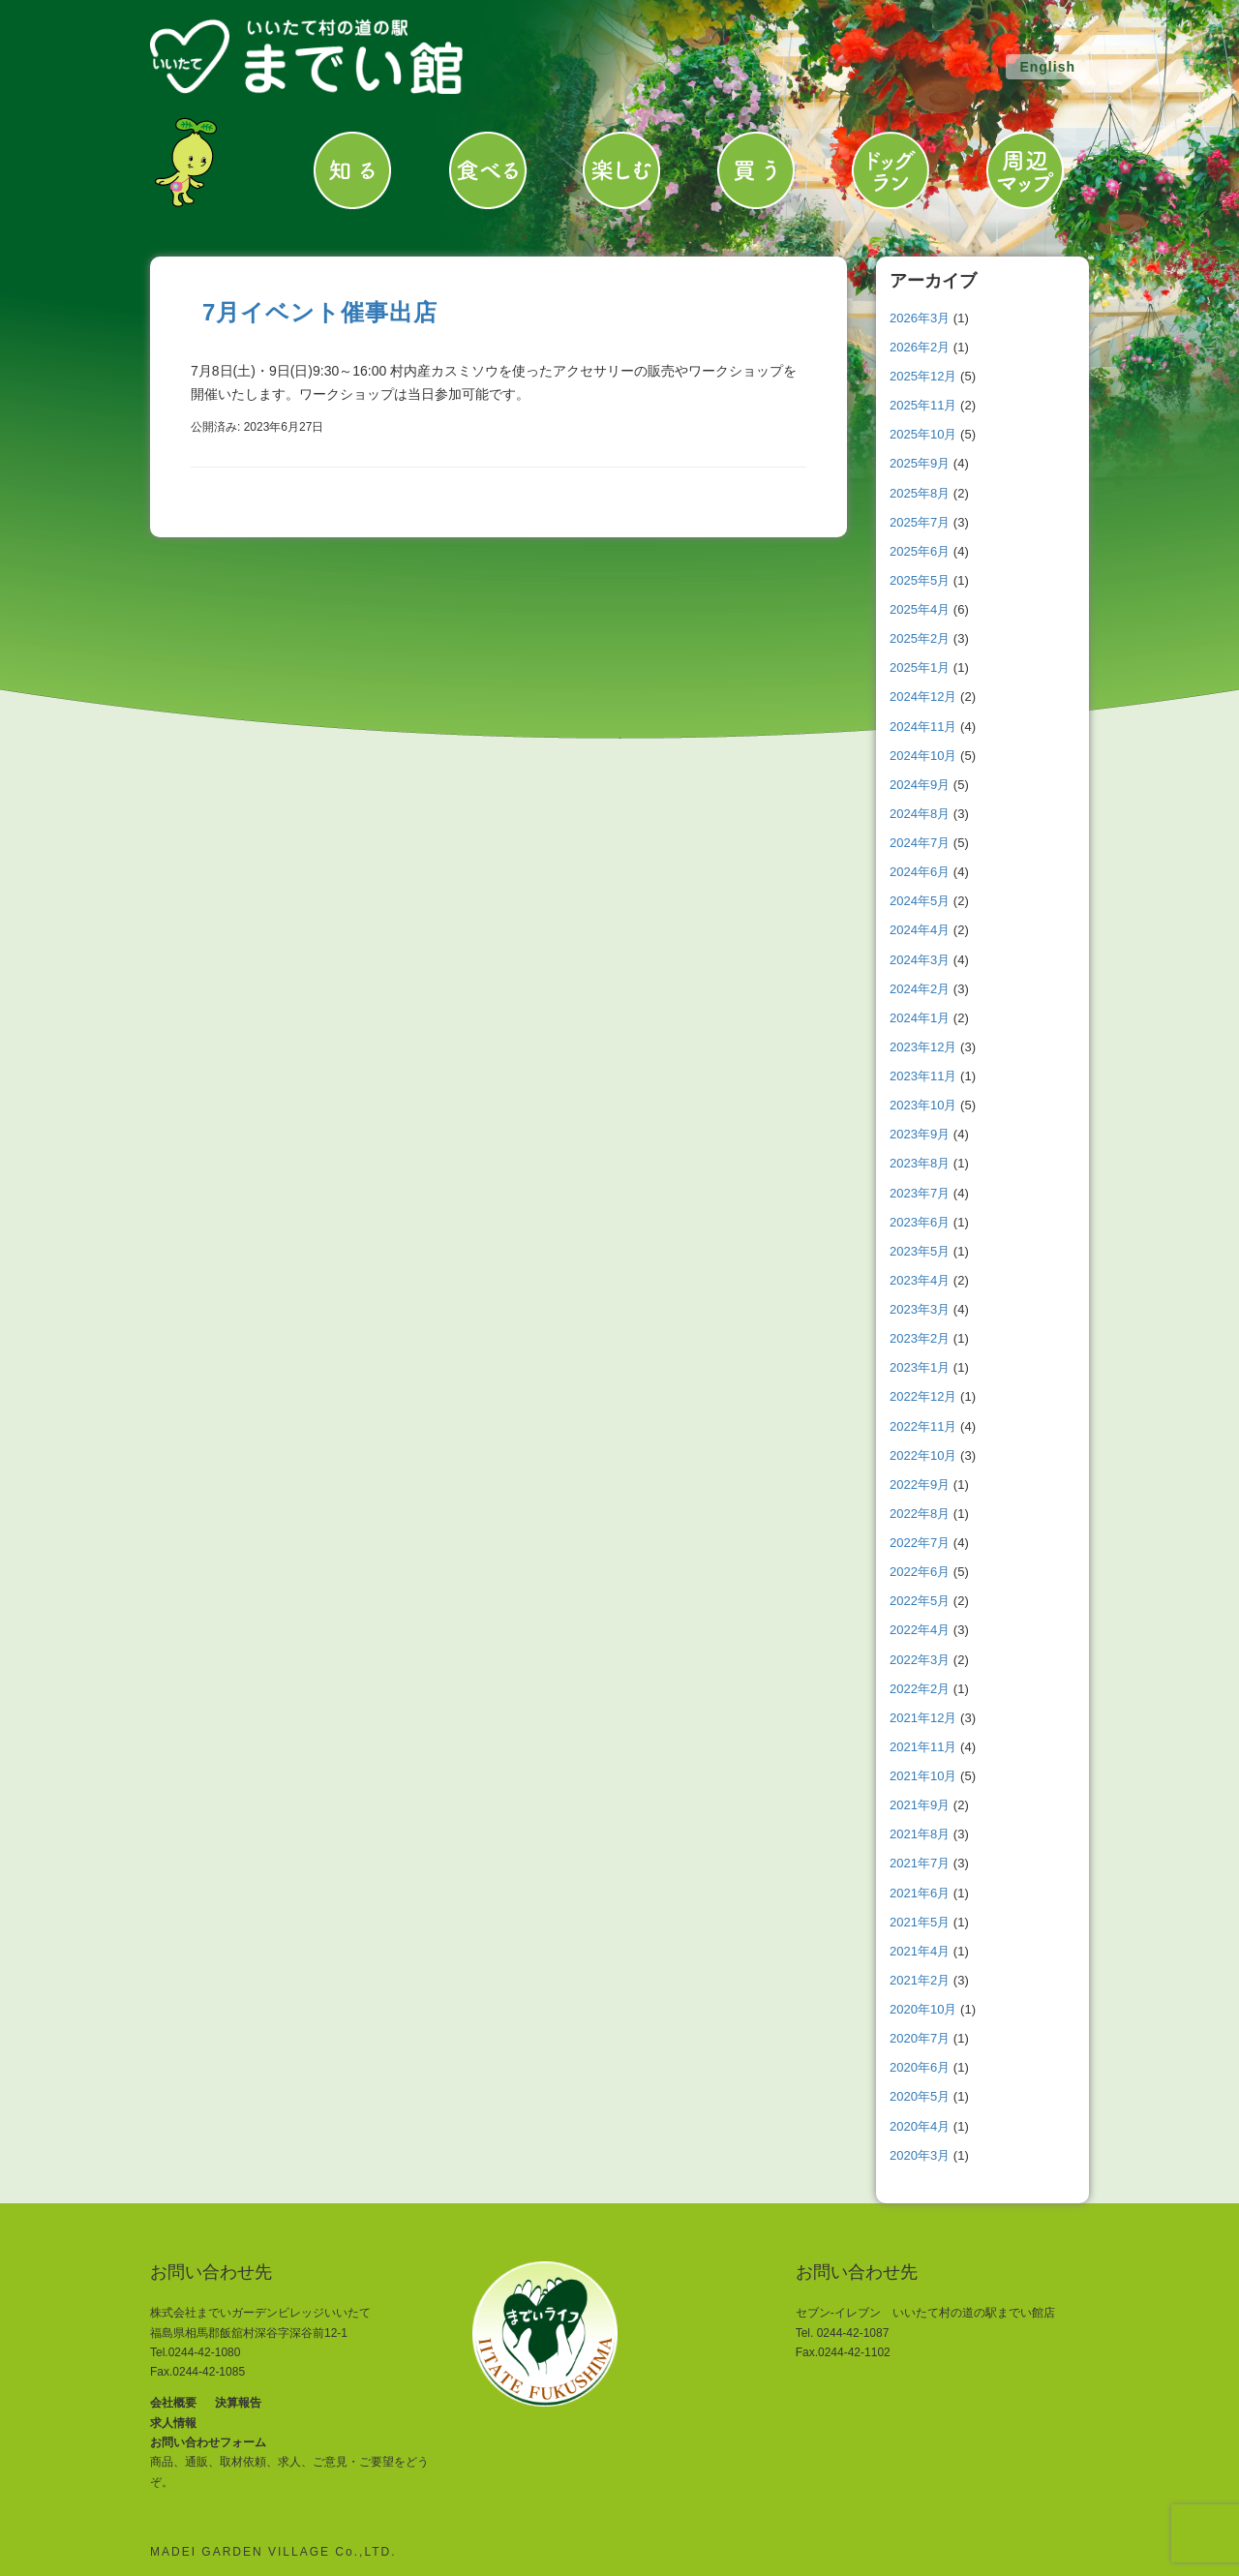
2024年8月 (920, 813)
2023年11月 (923, 1076)
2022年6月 (920, 1571)
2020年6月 (920, 2067)
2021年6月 (920, 1893)
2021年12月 (923, 1718)
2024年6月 (920, 871)
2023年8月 (920, 1163)
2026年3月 (920, 318)
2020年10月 (923, 2009)
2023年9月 (920, 1134)
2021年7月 (920, 1863)
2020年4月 (920, 2126)
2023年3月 (920, 1309)
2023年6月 (920, 1222)
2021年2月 (920, 1980)
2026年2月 (920, 347)
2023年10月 (923, 1105)
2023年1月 (920, 1367)
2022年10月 (923, 1455)
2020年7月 (920, 2038)
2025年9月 (920, 463)
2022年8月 (920, 1513)
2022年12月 (923, 1396)
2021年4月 (920, 1951)
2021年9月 (920, 1805)
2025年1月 (920, 667)
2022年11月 (923, 1426)
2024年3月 (920, 960)
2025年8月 (920, 493)
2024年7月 (920, 842)
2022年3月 (920, 1659)
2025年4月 (920, 609)
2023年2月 (920, 1338)
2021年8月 (920, 1834)
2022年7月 (920, 1542)
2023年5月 (920, 1251)
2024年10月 (923, 755)
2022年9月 (920, 1484)
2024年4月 (920, 930)
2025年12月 (923, 376)
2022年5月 (920, 1600)
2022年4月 (920, 1629)
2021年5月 (920, 1922)
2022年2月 (920, 1689)
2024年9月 (920, 784)
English (1047, 67)
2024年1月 (920, 1018)
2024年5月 (920, 901)
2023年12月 (923, 1047)
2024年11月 (923, 726)
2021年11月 (923, 1747)
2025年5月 (920, 580)
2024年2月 (920, 989)
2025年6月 (920, 551)
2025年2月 (920, 638)
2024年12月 (923, 696)
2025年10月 (923, 434)
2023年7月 (920, 1193)
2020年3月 (920, 2155)
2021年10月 (923, 1776)
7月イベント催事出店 (320, 312)
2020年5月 (920, 2096)
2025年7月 (920, 522)
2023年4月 (920, 1280)
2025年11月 (923, 405)
